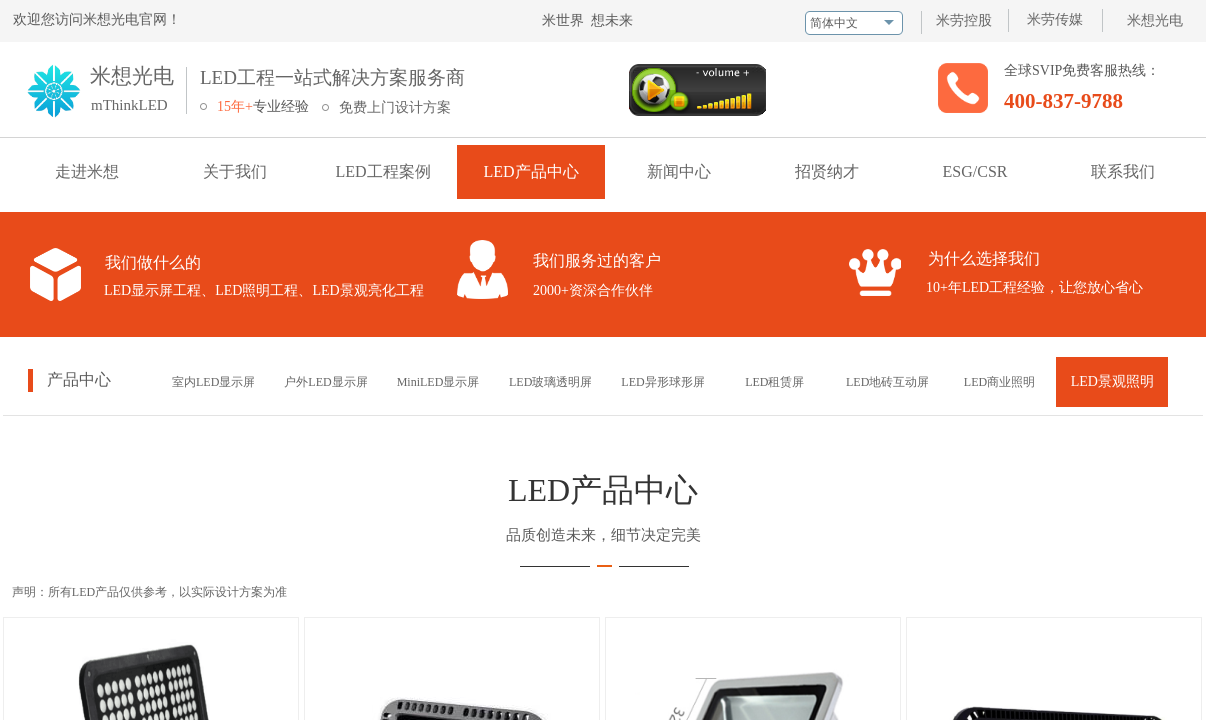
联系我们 (1123, 171)
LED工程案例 (382, 171)
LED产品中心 (530, 171)
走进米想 (87, 171)
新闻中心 (679, 171)
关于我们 (235, 171)
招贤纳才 (827, 171)
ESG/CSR (975, 171)
